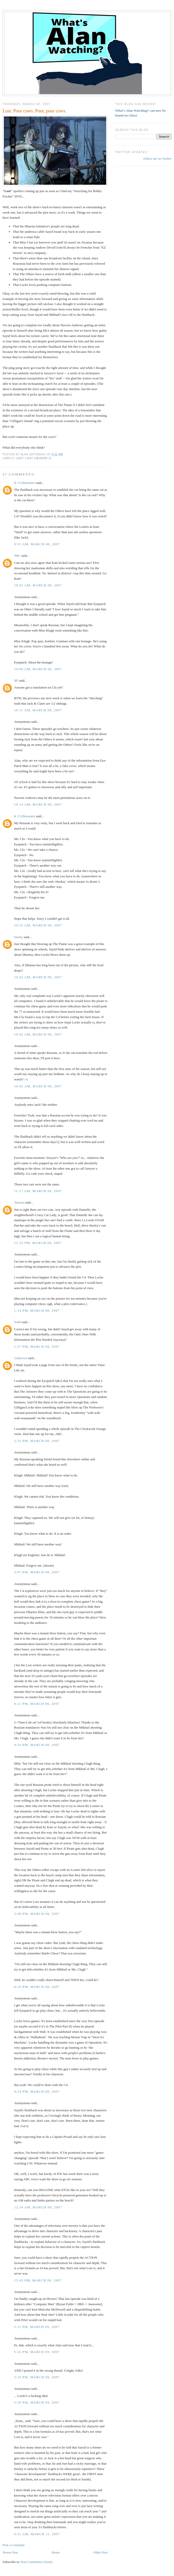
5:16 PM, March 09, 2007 (37, 2352)
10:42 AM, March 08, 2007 (38, 977)
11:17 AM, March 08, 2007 (38, 1191)
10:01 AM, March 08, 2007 (38, 585)
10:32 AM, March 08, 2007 (38, 925)
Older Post (100, 2552)
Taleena (19, 1202)
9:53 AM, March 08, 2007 (37, 544)
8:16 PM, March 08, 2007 (37, 1987)
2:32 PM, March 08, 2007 (37, 1441)
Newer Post (10, 2552)
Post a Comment (14, 2545)
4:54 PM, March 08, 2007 (37, 1745)
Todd (17, 1322)
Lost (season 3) (38, 458)
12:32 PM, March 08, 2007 (38, 1243)
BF (16, 680)
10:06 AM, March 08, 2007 (38, 669)
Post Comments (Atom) (37, 2562)
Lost (19, 458)
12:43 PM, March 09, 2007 (38, 2280)
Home (56, 2552)
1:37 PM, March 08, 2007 (37, 1346)
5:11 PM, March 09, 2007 (37, 2327)
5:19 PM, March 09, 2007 (37, 2377)
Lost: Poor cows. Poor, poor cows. (35, 110)
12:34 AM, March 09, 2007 (38, 2207)
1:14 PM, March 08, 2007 (37, 1310)
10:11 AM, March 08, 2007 (38, 710)
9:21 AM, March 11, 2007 (37, 2534)
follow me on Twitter (157, 158)
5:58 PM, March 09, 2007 (37, 2402)
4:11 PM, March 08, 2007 (37, 1704)
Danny (18, 937)
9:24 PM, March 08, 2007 (37, 2091)
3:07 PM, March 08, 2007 (37, 1572)
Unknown (20, 1358)
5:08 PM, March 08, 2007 (37, 1914)
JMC (17, 555)
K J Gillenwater (24, 483)
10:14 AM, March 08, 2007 (38, 804)
